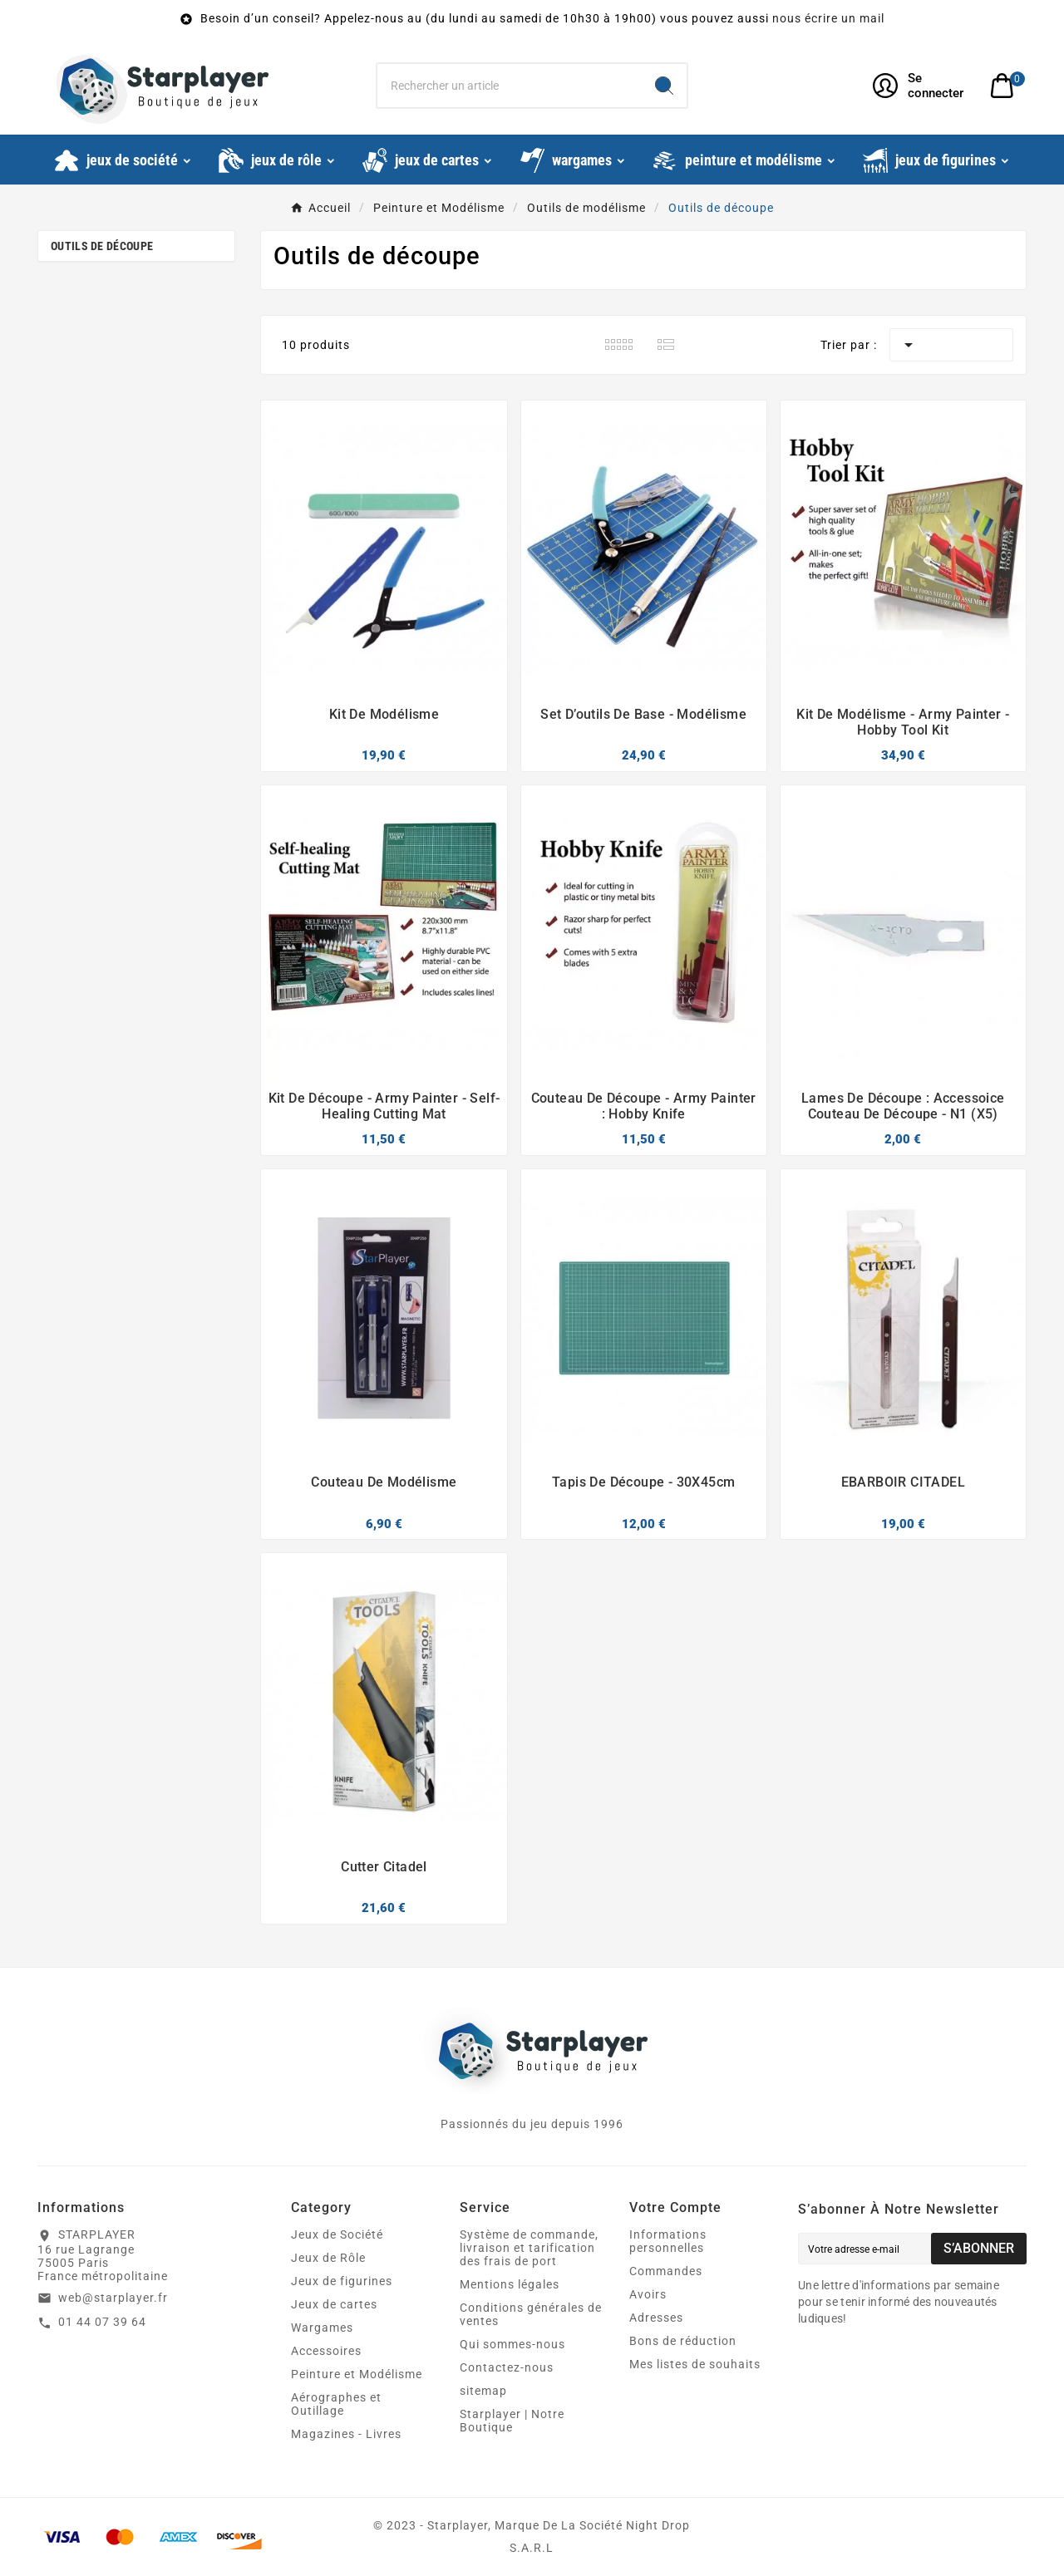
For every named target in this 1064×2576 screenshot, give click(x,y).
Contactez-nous (507, 2367)
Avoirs (648, 2294)
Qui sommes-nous (512, 2344)
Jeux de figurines (341, 2281)
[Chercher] (510, 85)
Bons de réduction (682, 2340)
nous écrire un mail (828, 18)
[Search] (664, 85)
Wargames (322, 2327)
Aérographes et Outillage (336, 2404)
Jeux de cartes (334, 2304)
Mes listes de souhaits (695, 2364)
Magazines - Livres (346, 2434)
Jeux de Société (337, 2234)
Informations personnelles (668, 2241)
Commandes (665, 2271)
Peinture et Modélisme (356, 2374)
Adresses (656, 2317)
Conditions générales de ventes (531, 2314)
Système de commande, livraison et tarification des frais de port (529, 2248)
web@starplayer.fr (113, 2297)
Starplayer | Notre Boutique (512, 2420)
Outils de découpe (102, 246)
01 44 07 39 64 (102, 2321)
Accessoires (326, 2350)
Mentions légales (509, 2284)
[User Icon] (921, 86)
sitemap (483, 2390)
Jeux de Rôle (328, 2257)
